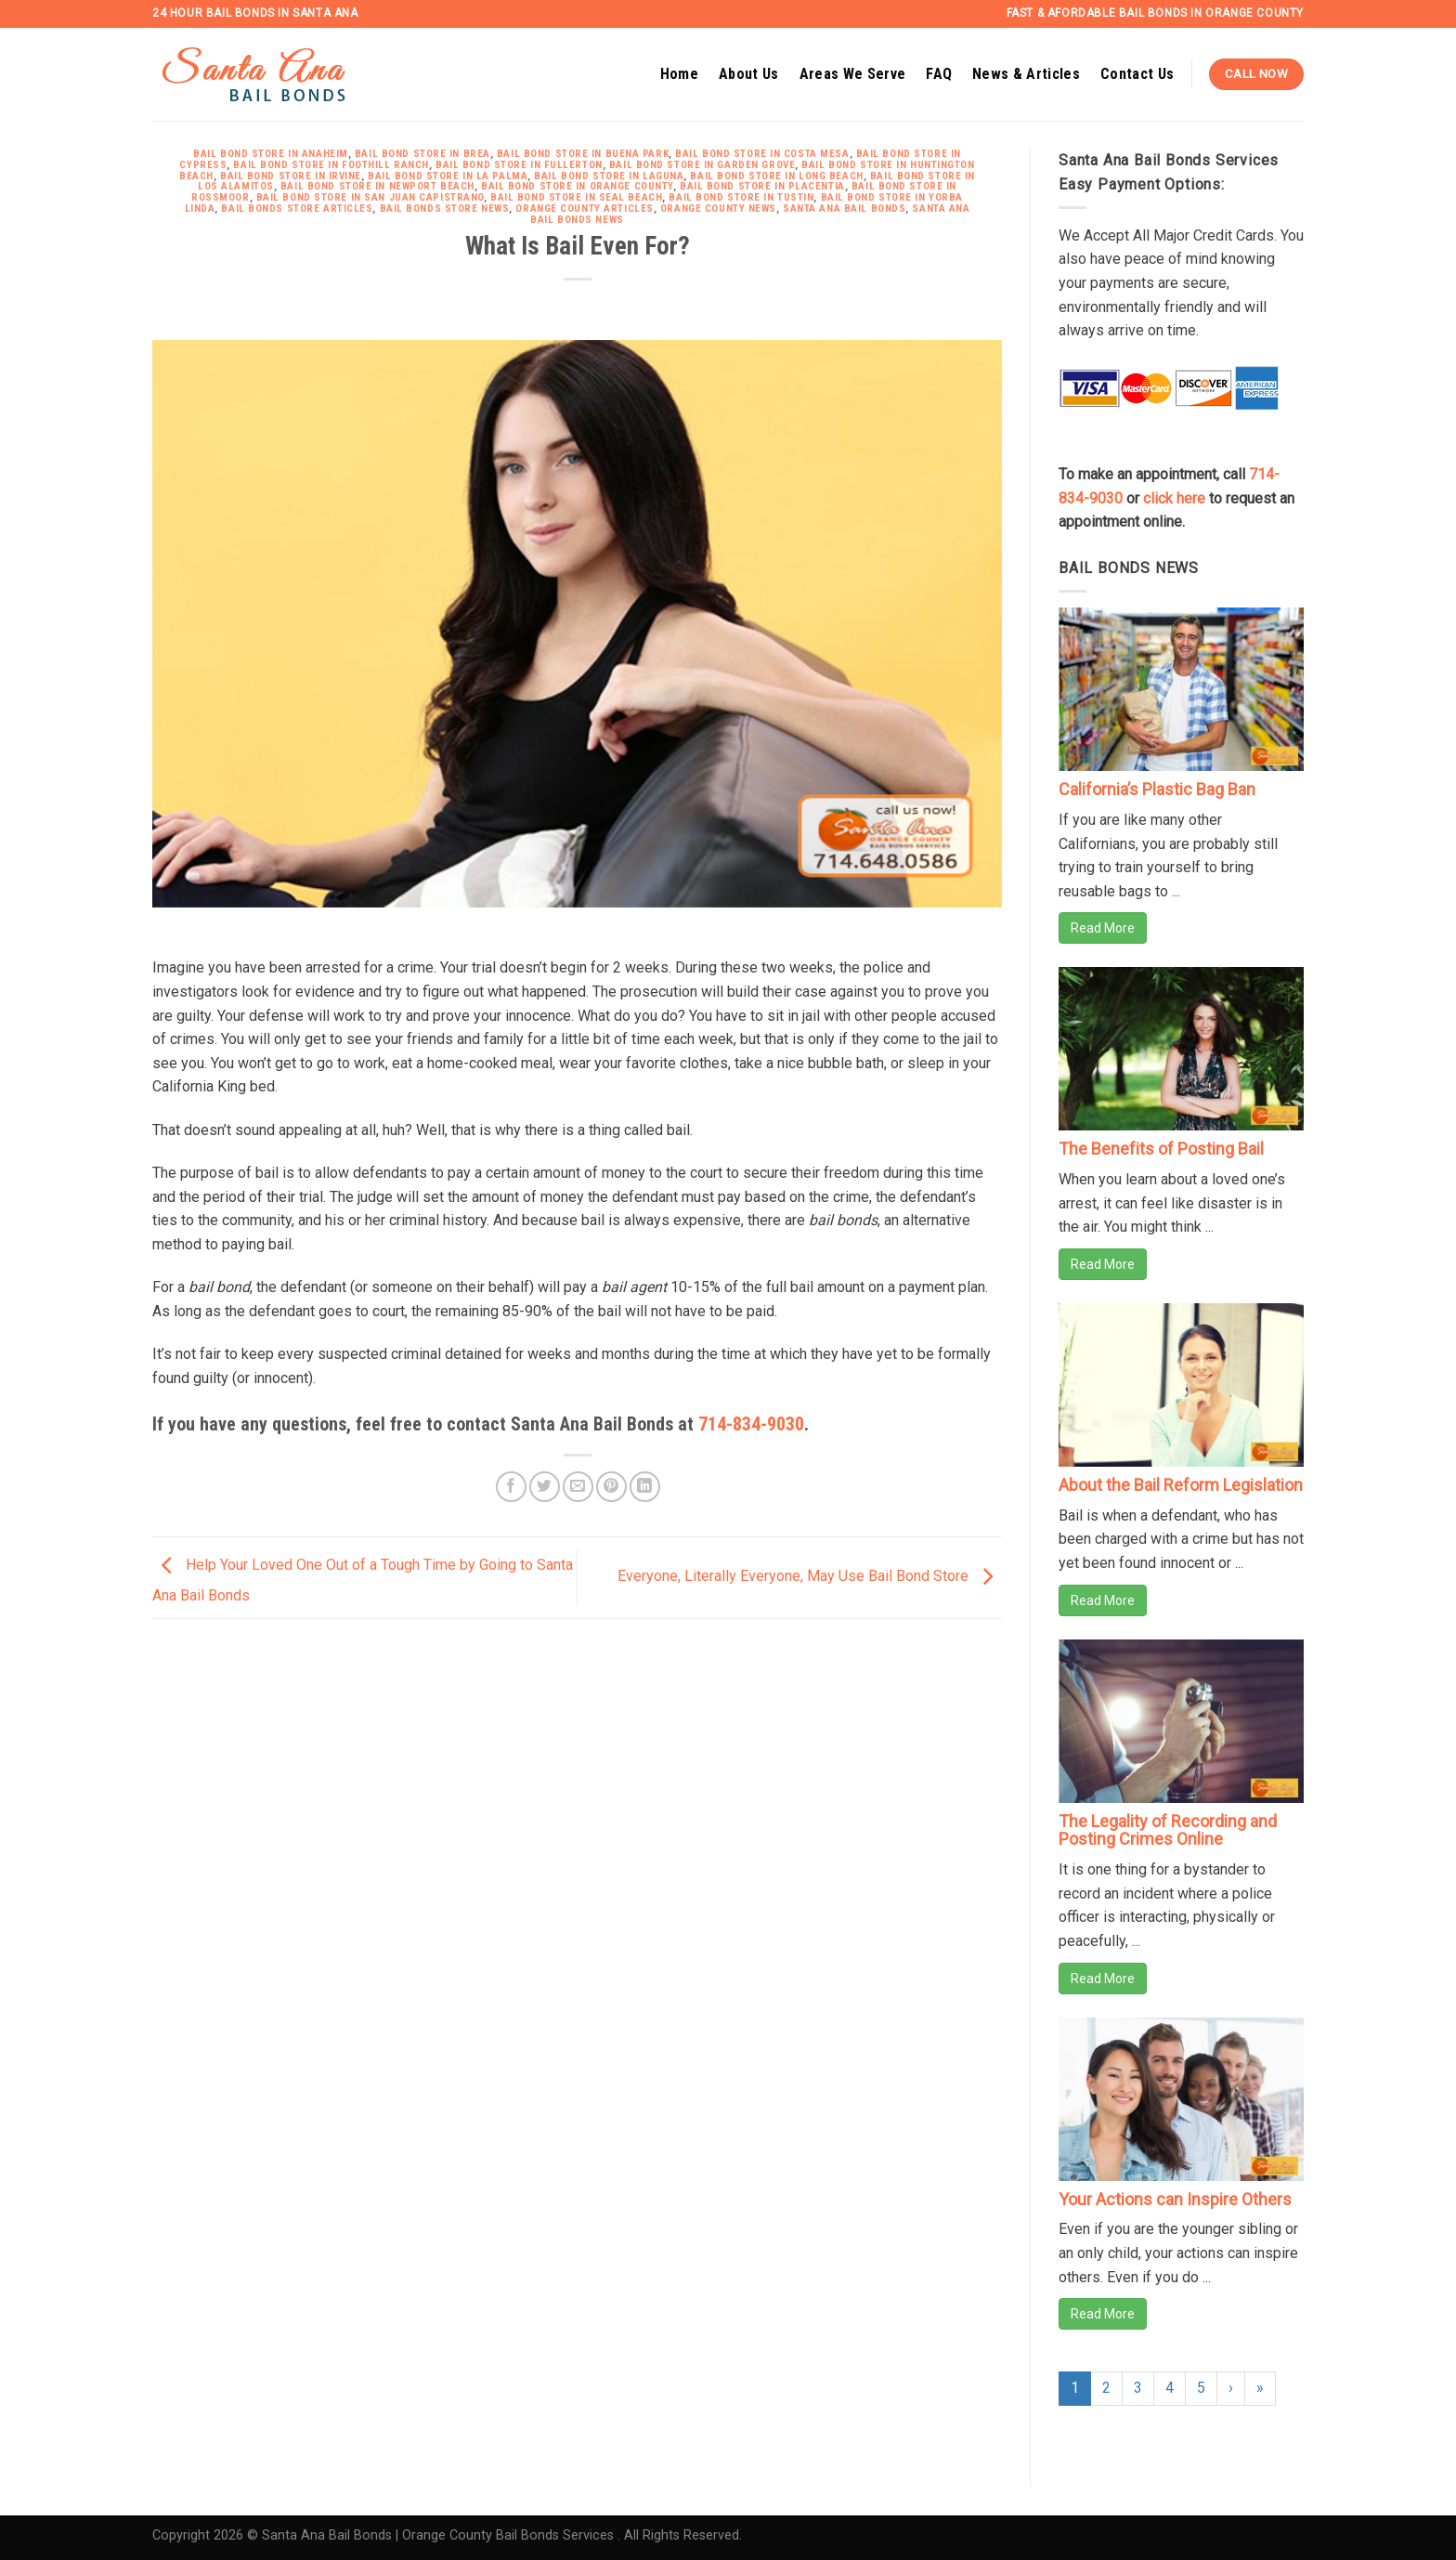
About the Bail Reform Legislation (1181, 1485)
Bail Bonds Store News (445, 208)
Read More (1103, 928)
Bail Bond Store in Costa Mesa (762, 154)
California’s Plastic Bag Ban (1157, 789)
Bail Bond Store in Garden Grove (702, 165)
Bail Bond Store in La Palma (447, 176)
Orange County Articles (584, 208)
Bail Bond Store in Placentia (762, 186)
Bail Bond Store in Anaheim (270, 154)
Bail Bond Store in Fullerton (519, 165)
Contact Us (1137, 74)
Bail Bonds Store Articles (296, 208)
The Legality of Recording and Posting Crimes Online (1168, 1830)
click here (1174, 498)
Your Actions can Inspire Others (1175, 2199)
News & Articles (1026, 74)
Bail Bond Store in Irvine (290, 176)
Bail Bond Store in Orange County (577, 186)
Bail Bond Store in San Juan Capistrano (370, 197)
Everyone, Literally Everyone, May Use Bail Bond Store (810, 1577)
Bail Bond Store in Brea (422, 154)
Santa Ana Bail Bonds (844, 208)
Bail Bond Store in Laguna (608, 176)
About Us (749, 74)
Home (679, 74)
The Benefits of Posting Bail (1161, 1148)
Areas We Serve (852, 74)
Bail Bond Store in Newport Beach (377, 186)
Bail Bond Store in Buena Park (583, 154)
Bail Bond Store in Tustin (741, 197)
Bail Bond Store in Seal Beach (576, 197)
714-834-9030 (751, 1424)
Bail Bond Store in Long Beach (776, 176)
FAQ (939, 74)
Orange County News (718, 208)
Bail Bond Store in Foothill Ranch (330, 165)
